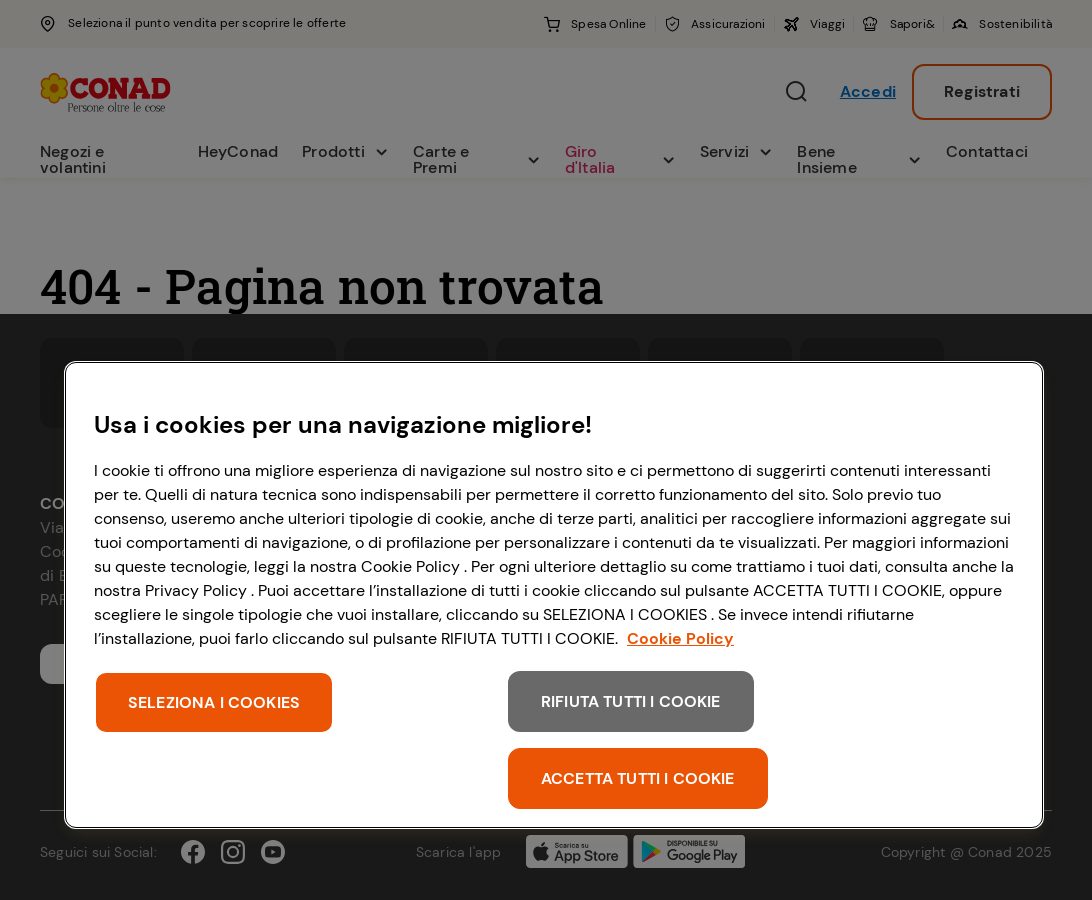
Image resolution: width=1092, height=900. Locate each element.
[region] (554, 595)
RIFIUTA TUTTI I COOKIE (631, 701)
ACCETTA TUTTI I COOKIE (638, 778)
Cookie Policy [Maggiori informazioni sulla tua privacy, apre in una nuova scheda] (680, 638)
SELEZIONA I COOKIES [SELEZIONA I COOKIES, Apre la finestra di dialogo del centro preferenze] (214, 702)
